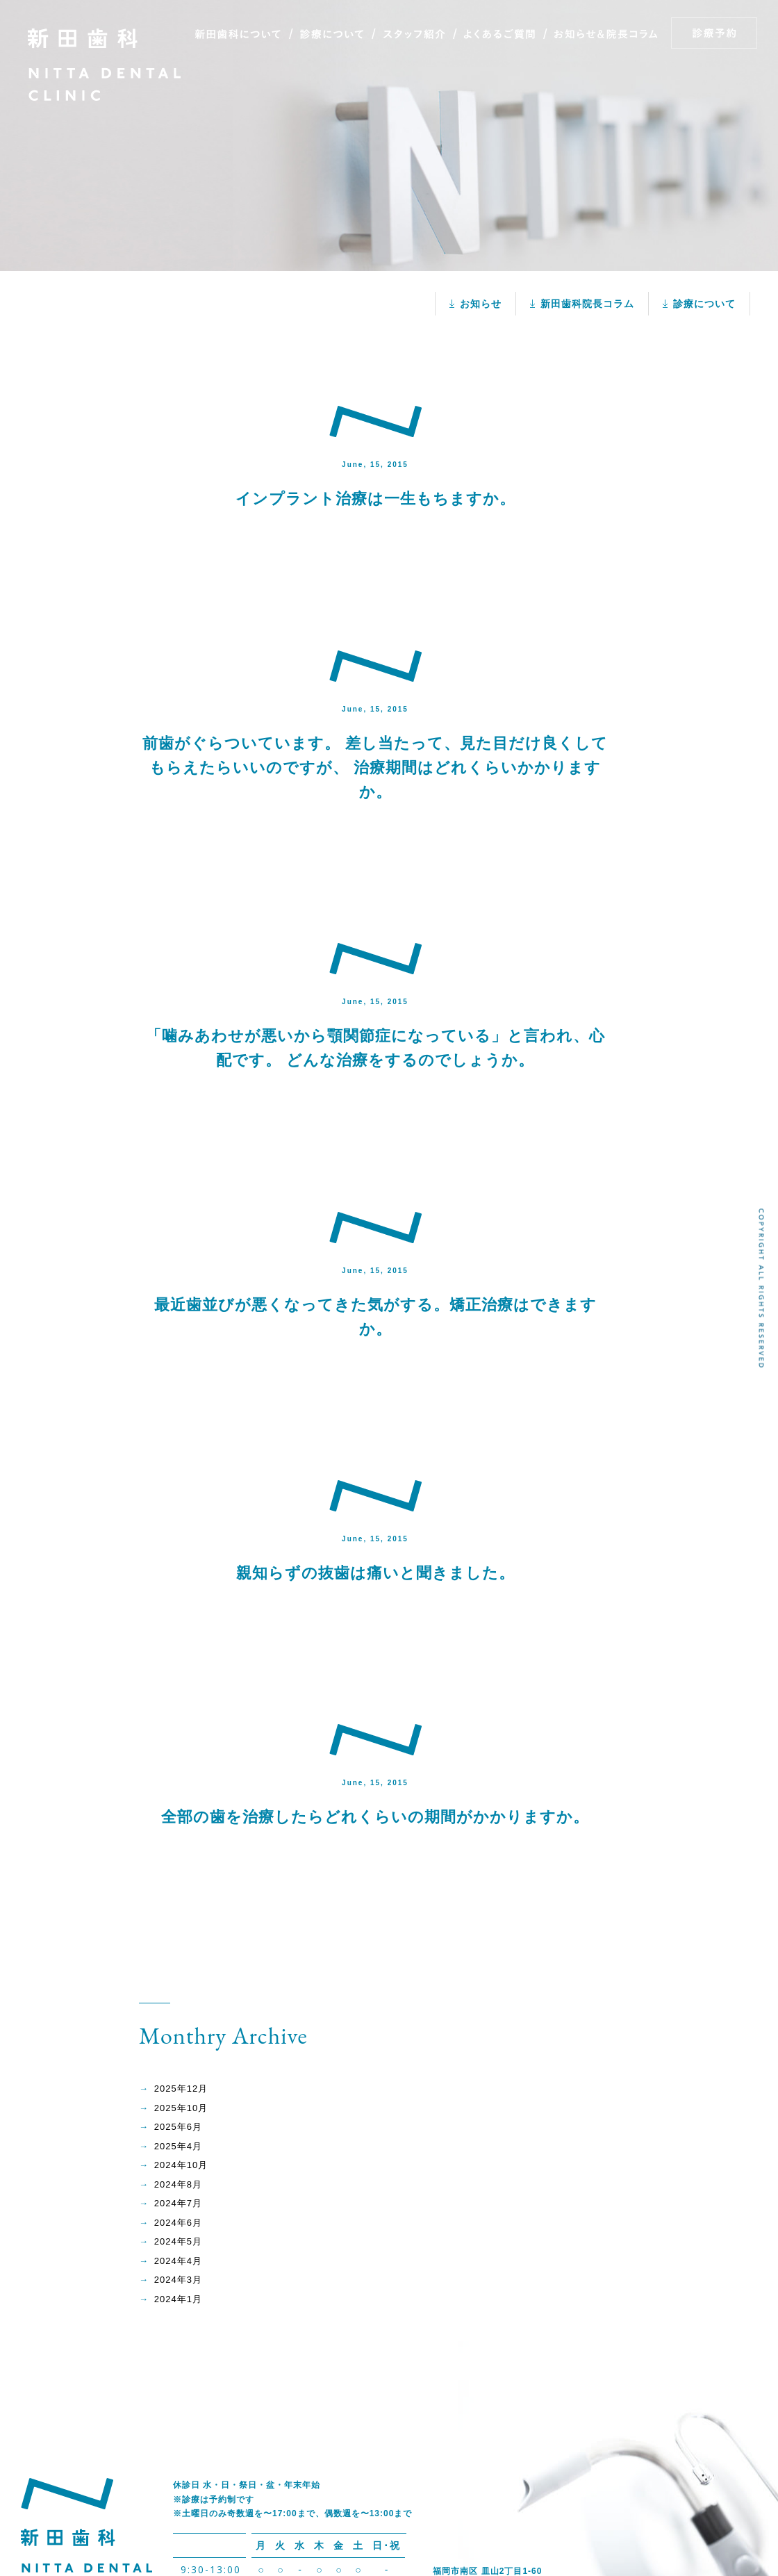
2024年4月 (178, 2261)
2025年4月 (178, 2146)
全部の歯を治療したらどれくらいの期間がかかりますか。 (375, 1817)
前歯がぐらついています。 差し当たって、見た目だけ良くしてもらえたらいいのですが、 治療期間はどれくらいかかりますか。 (375, 768)
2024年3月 (178, 2279)
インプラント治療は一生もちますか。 (375, 498)
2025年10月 (181, 2108)
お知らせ (481, 303)
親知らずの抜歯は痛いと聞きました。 (375, 1573)
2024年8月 (178, 2184)
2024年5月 (178, 2241)
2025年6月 (178, 2127)
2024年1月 (178, 2299)
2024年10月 (181, 2165)
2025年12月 (181, 2088)
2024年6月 (178, 2222)
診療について (704, 303)
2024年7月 (178, 2203)
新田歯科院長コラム (587, 303)
